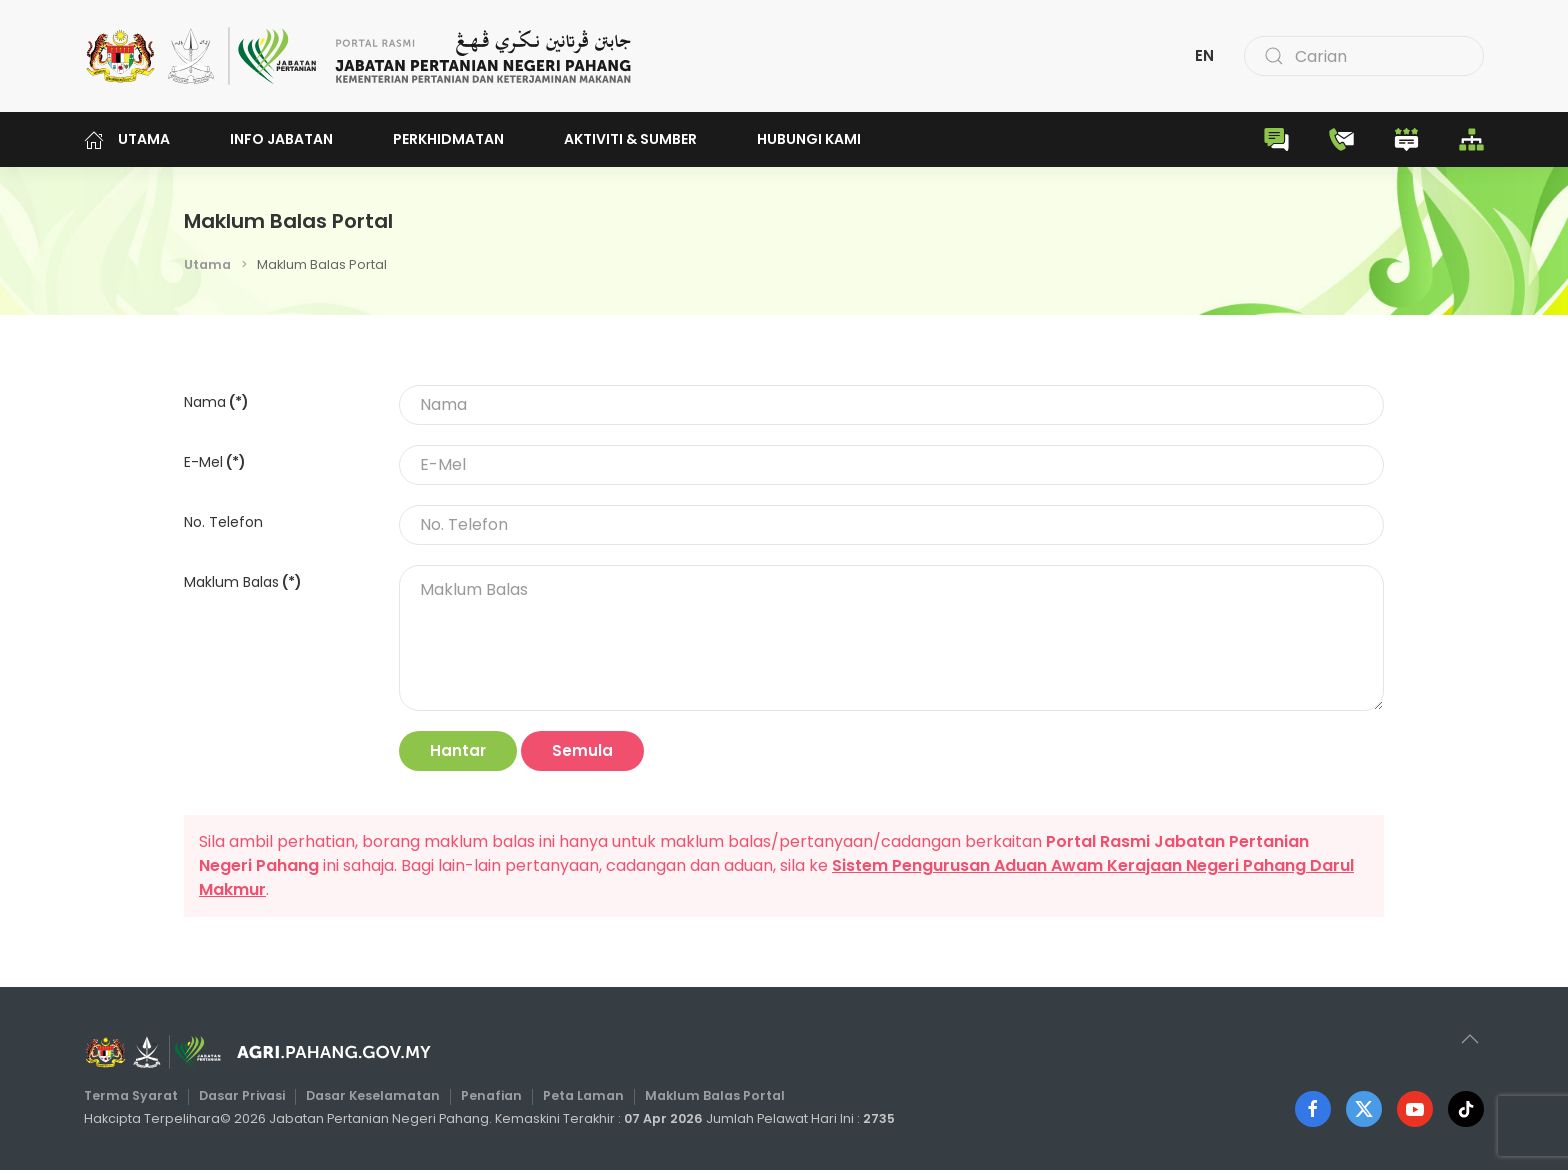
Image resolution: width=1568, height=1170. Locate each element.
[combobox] (1364, 56)
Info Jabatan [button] (281, 139)
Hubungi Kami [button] (809, 139)
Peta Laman (582, 1095)
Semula (582, 750)
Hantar (458, 750)
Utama (127, 139)
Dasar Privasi (250, 1095)
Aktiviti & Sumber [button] (630, 139)
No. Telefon (223, 522)
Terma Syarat (141, 1095)
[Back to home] (359, 56)
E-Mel (215, 462)
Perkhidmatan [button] (448, 139)
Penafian (492, 1095)
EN (1204, 55)
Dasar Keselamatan (377, 1095)
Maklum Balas (243, 582)
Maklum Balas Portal (711, 1095)
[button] (1464, 1039)
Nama (216, 402)
